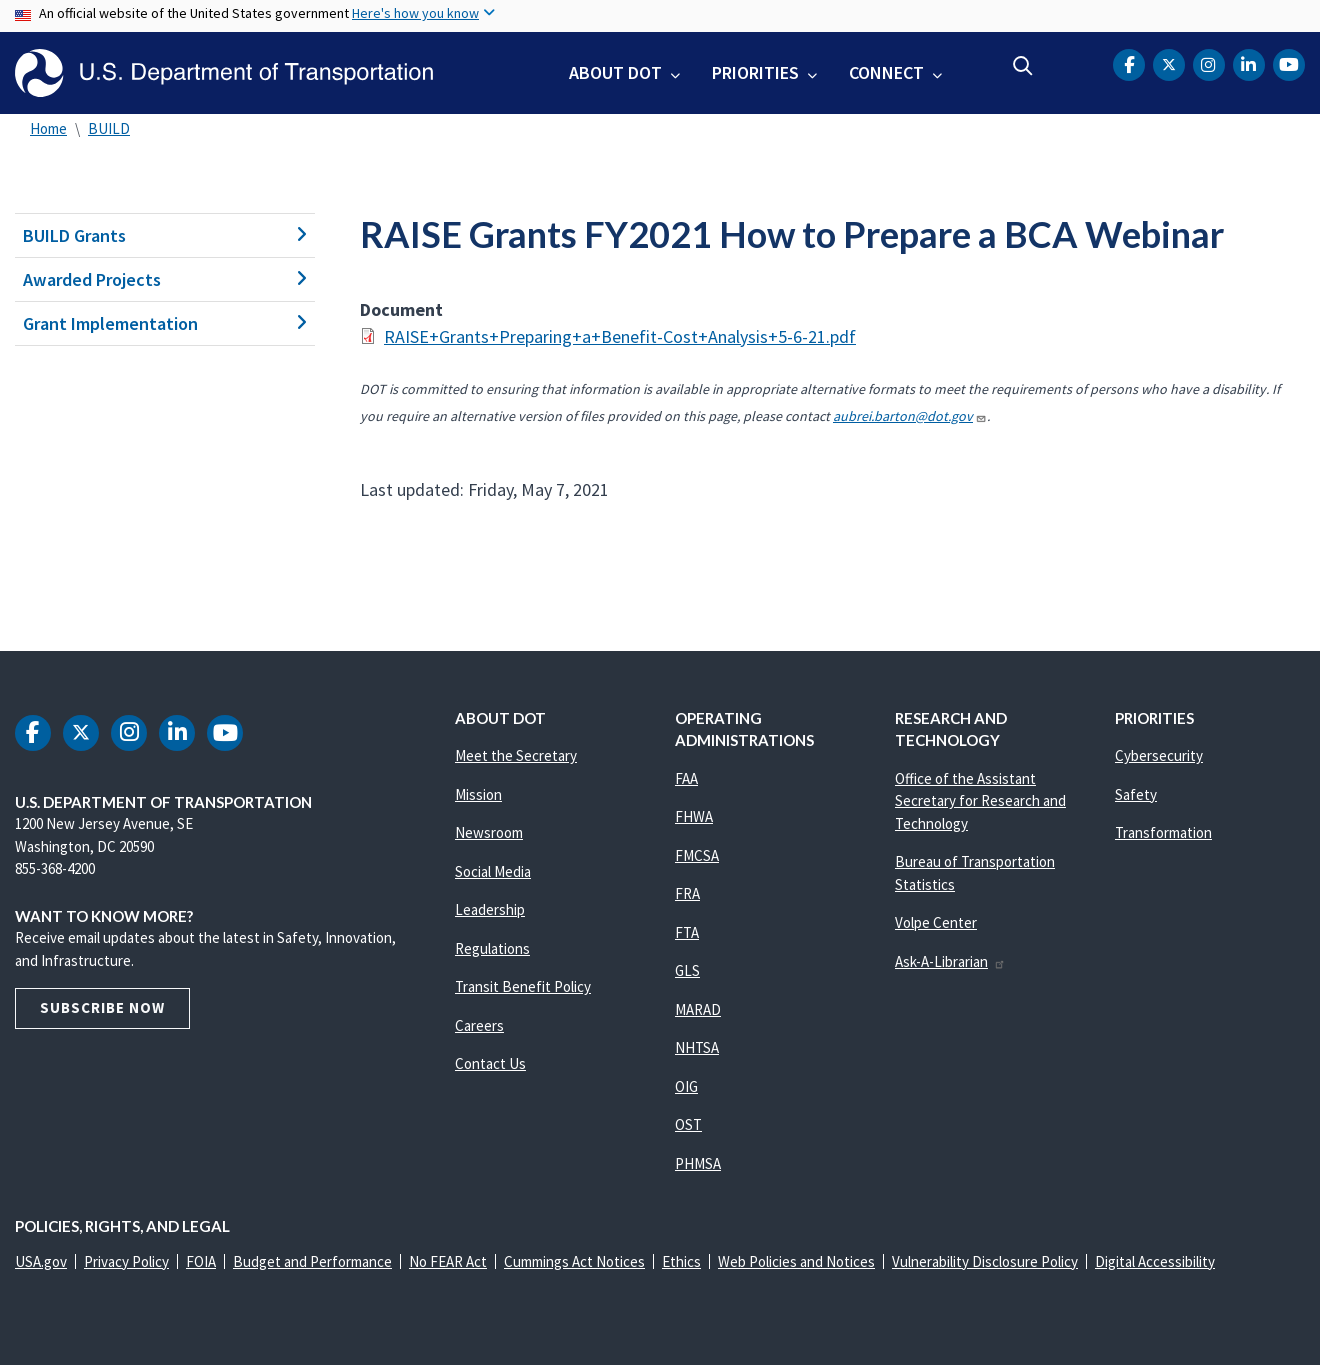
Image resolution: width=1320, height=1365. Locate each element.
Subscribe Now (102, 1007)
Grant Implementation (165, 323)
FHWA (694, 816)
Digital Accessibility (1155, 1261)
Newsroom (489, 832)
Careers (479, 1025)
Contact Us (490, 1063)
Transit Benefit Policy (523, 986)
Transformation (1163, 832)
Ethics (681, 1261)
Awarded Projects (165, 279)
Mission (478, 794)
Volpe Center (936, 922)
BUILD (109, 128)
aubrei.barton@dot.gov (910, 416)
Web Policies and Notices (796, 1261)
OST (688, 1124)
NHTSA (697, 1047)
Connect (886, 72)
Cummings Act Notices (574, 1261)
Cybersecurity (1159, 755)
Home (48, 128)
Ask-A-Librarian (950, 961)
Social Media (493, 871)
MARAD (698, 1009)
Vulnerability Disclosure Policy (985, 1261)
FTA (687, 932)
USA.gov (41, 1261)
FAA (686, 778)
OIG (686, 1086)
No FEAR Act (448, 1261)
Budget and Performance (312, 1261)
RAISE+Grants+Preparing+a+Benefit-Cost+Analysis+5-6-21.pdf (620, 336)
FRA (687, 893)
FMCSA (697, 855)
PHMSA (698, 1163)
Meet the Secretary (516, 755)
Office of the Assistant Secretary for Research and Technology (980, 801)
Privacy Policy (126, 1261)
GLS (687, 970)
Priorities (755, 72)
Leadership (490, 909)
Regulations (492, 948)
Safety (1136, 794)
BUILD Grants (165, 235)
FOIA (201, 1261)
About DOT (615, 72)
